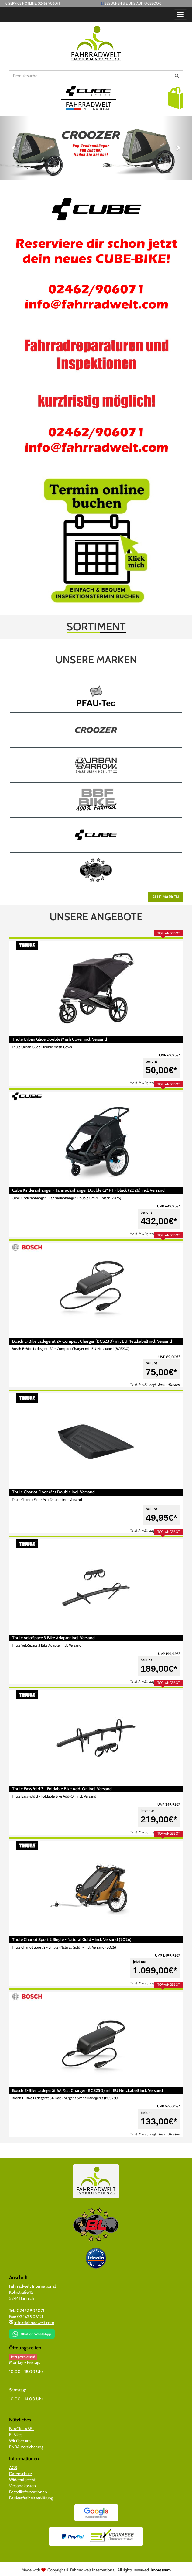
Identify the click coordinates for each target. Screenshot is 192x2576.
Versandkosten (168, 1384)
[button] (175, 97)
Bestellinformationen (28, 2492)
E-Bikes (15, 2434)
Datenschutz (20, 2473)
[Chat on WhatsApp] (32, 2331)
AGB (13, 2467)
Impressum (161, 2570)
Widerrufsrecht (22, 2479)
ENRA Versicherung (26, 2447)
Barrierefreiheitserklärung (31, 2498)
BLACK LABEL (21, 2428)
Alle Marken (165, 897)
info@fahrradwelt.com (34, 2322)
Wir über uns (20, 2441)
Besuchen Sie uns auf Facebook (133, 3)
